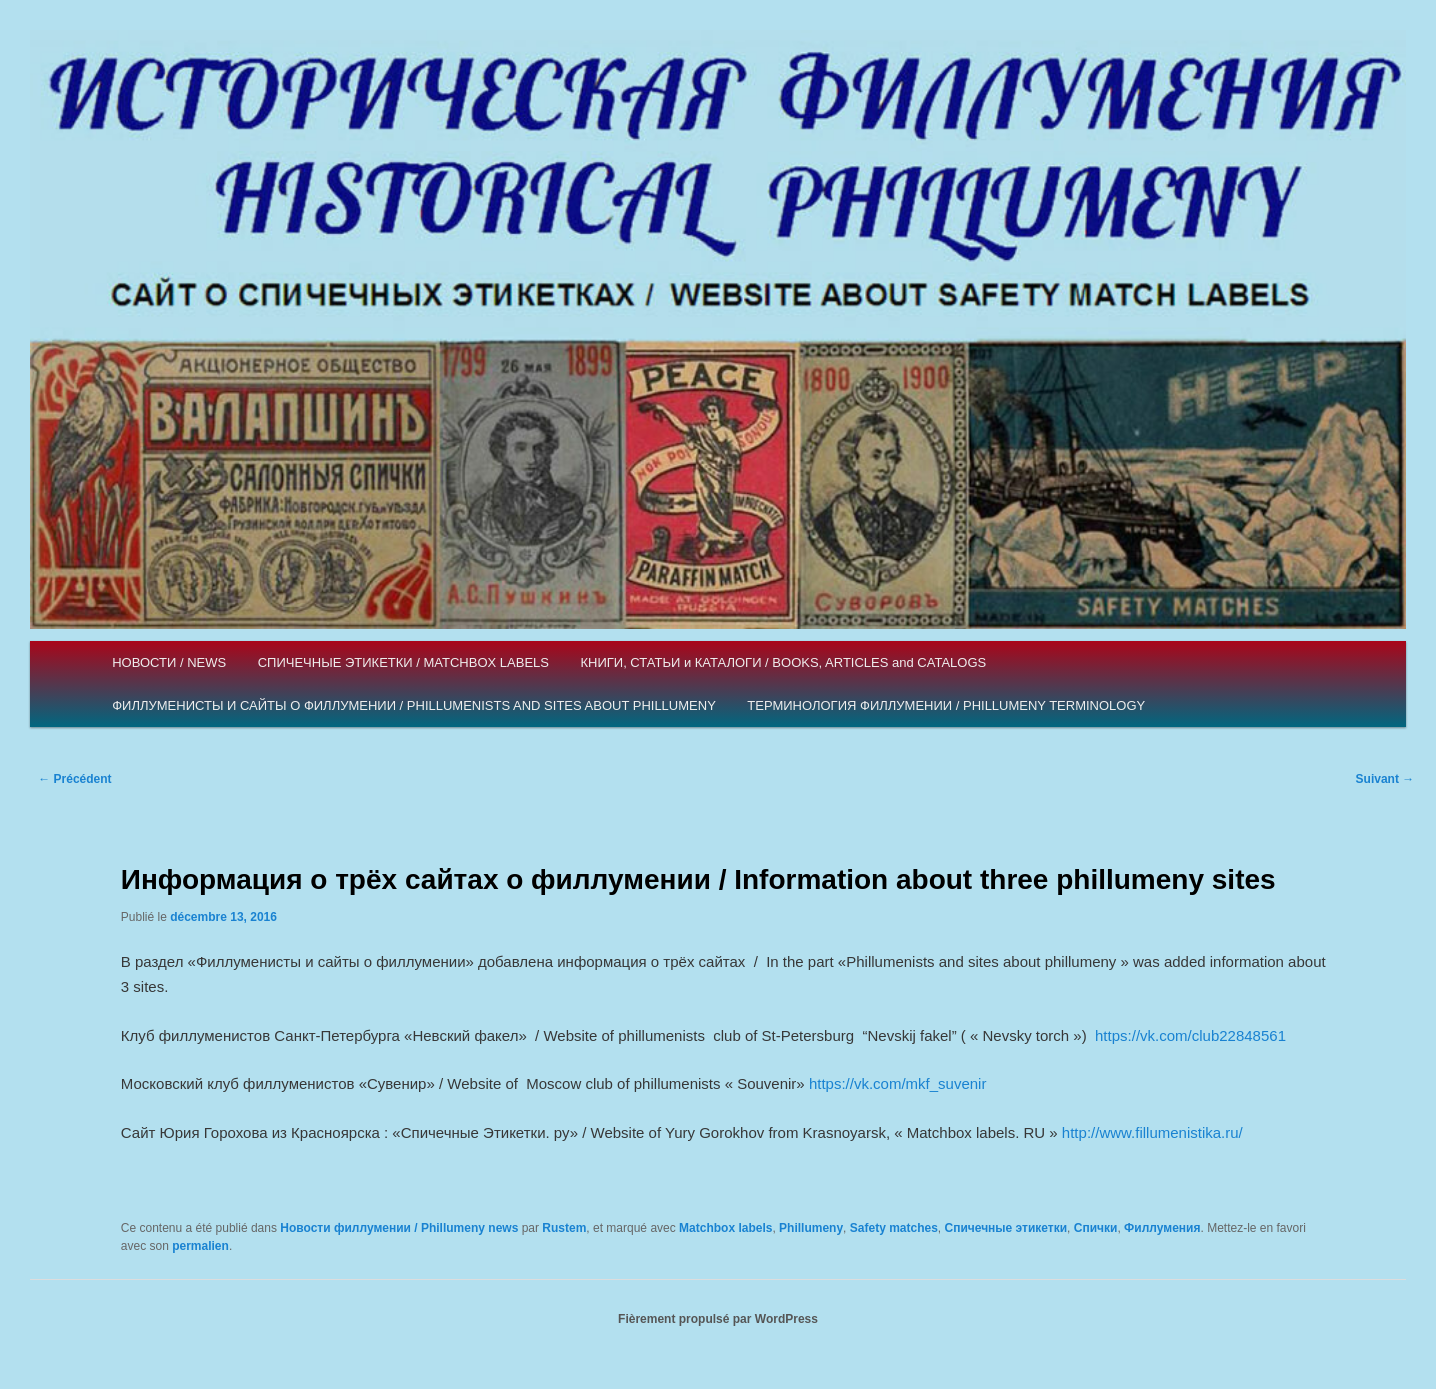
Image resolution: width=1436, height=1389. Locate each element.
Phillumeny (811, 1228)
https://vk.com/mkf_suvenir (898, 1083)
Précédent (74, 779)
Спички (1096, 1228)
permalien (200, 1246)
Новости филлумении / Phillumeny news (399, 1228)
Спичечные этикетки (1006, 1228)
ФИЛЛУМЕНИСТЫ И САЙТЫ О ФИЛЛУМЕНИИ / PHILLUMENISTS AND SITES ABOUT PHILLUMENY (414, 705)
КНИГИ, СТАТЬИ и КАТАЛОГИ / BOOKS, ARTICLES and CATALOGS (783, 662)
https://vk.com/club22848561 (1190, 1035)
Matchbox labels (725, 1228)
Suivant (1385, 779)
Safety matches (894, 1228)
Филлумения (1162, 1228)
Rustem (564, 1228)
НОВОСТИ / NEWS (169, 662)
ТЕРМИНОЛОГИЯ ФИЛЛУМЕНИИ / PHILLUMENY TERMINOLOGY (946, 705)
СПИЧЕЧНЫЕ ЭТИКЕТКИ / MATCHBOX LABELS (403, 662)
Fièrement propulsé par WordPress (718, 1319)
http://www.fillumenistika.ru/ (1152, 1132)
